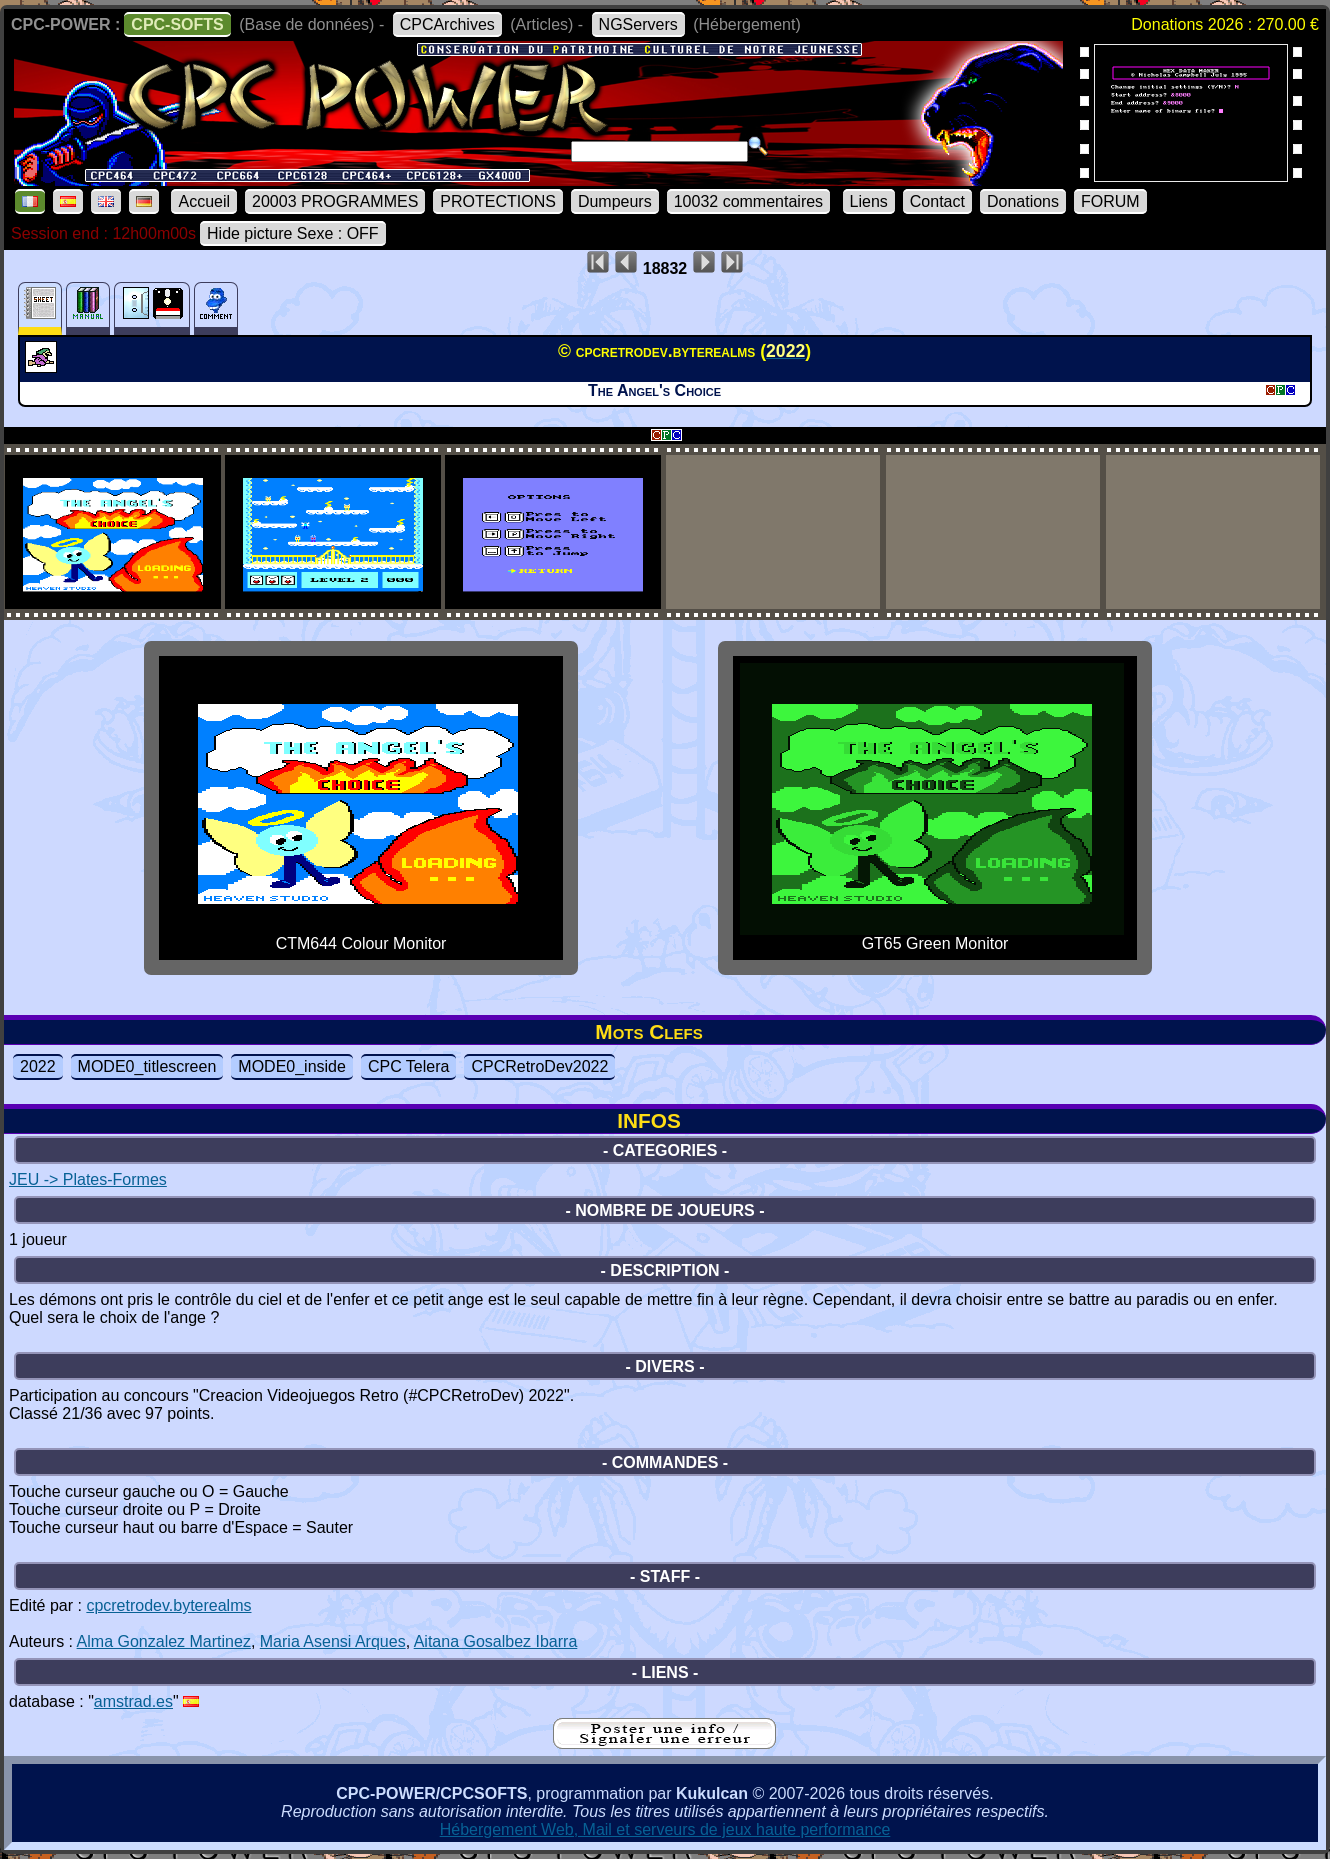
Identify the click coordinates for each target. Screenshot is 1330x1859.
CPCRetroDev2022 (539, 1066)
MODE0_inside (292, 1066)
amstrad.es (133, 1701)
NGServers (638, 24)
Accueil (204, 201)
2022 (38, 1066)
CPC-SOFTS (177, 24)
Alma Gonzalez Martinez (164, 1641)
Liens (869, 201)
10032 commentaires (748, 201)
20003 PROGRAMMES (335, 201)
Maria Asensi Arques (333, 1641)
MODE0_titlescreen (147, 1066)
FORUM (1110, 201)
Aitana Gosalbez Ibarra (496, 1641)
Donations (1023, 201)
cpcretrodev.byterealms (168, 1605)
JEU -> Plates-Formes (88, 1179)
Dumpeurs (615, 201)
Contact (937, 201)
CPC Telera (409, 1066)
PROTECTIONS (498, 201)
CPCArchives (447, 24)
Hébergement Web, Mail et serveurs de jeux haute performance (665, 1829)
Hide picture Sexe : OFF (293, 233)
